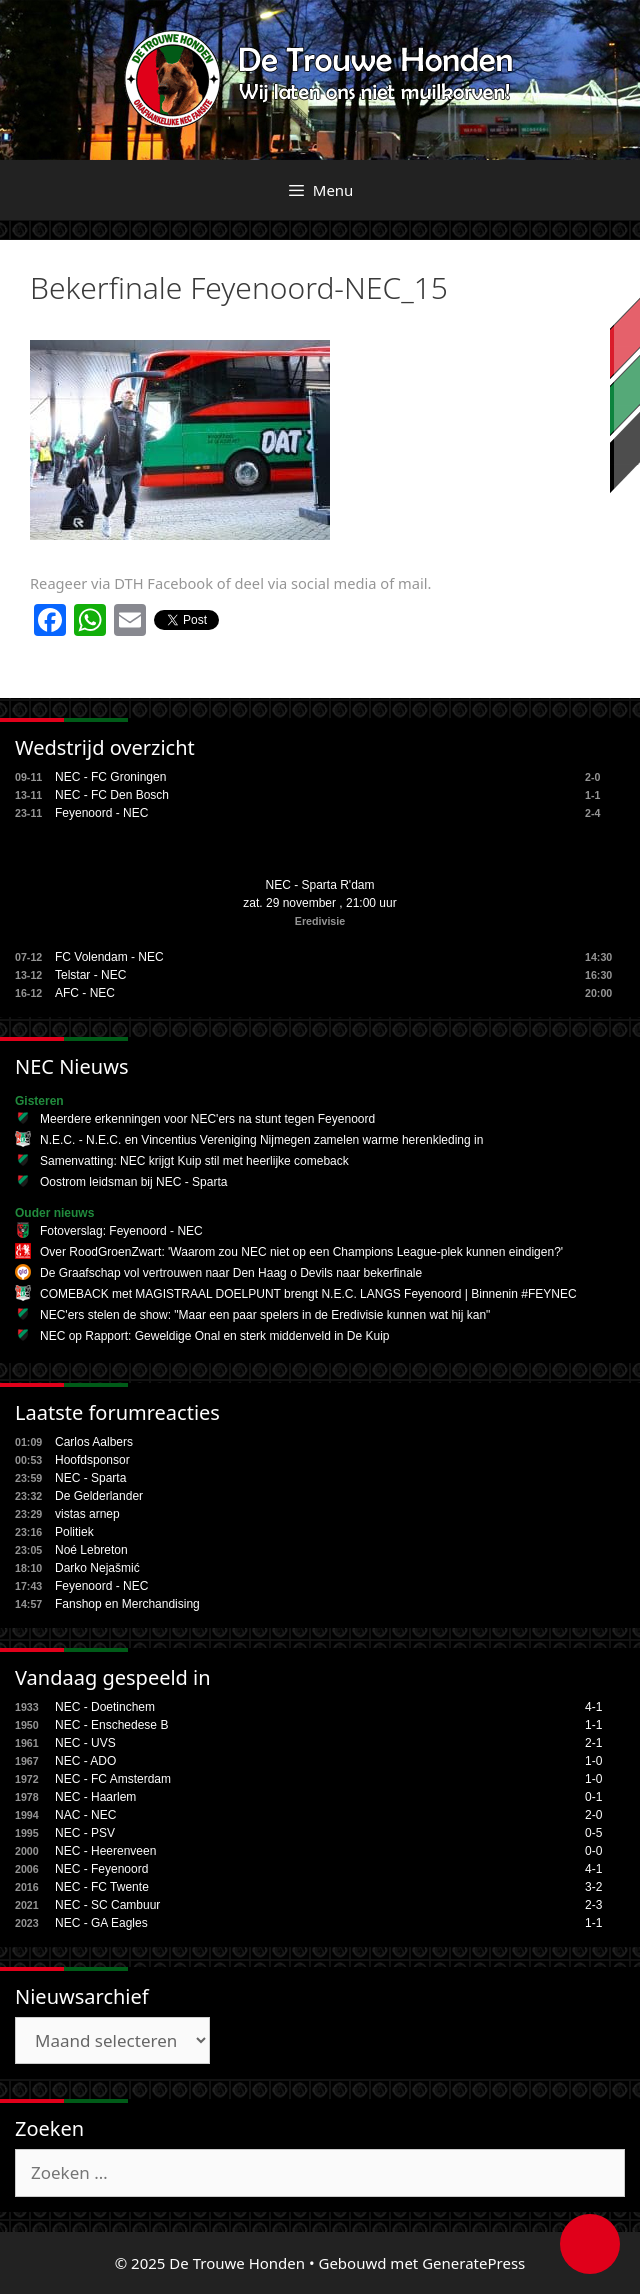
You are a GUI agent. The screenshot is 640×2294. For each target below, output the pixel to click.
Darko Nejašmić (97, 1568)
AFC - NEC (85, 993)
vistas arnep (87, 1514)
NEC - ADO (85, 1761)
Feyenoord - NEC (101, 813)
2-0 (593, 1815)
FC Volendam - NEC (109, 957)
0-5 (593, 1833)
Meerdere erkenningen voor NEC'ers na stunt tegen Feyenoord (207, 1119)
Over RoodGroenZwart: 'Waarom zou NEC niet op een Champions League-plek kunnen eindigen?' (301, 1252)
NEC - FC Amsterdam (113, 1779)
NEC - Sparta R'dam (320, 885)
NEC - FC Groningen (110, 777)
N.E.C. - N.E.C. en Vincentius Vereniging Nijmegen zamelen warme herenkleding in (261, 1140)
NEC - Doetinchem (105, 1707)
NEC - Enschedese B (111, 1725)
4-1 (593, 1707)
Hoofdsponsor (92, 1460)
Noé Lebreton (91, 1550)
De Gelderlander (99, 1496)
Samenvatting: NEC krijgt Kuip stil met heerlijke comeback (194, 1161)
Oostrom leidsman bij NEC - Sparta (133, 1182)
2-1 (593, 1743)
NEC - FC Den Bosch (112, 795)
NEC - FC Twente (102, 1887)
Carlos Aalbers (94, 1442)
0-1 (593, 1797)
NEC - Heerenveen (105, 1851)
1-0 (593, 1761)
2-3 (593, 1905)
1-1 (593, 1725)
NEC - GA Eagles (101, 1923)
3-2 (593, 1887)
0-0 (593, 1851)
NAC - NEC (85, 1815)
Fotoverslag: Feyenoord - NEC (121, 1231)
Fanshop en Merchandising (127, 1604)
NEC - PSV (85, 1833)
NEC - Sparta (90, 1478)
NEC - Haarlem (95, 1797)
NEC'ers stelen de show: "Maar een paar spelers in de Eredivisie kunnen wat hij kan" (265, 1315)
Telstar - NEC (90, 975)
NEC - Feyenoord (101, 1869)
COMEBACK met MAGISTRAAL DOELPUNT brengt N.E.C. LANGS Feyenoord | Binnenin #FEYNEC (308, 1294)
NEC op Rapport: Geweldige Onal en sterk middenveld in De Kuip (215, 1336)
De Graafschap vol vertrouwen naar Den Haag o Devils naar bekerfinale (231, 1273)
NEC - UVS (85, 1743)
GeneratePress (473, 2263)
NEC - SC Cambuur (107, 1905)
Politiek (74, 1532)
